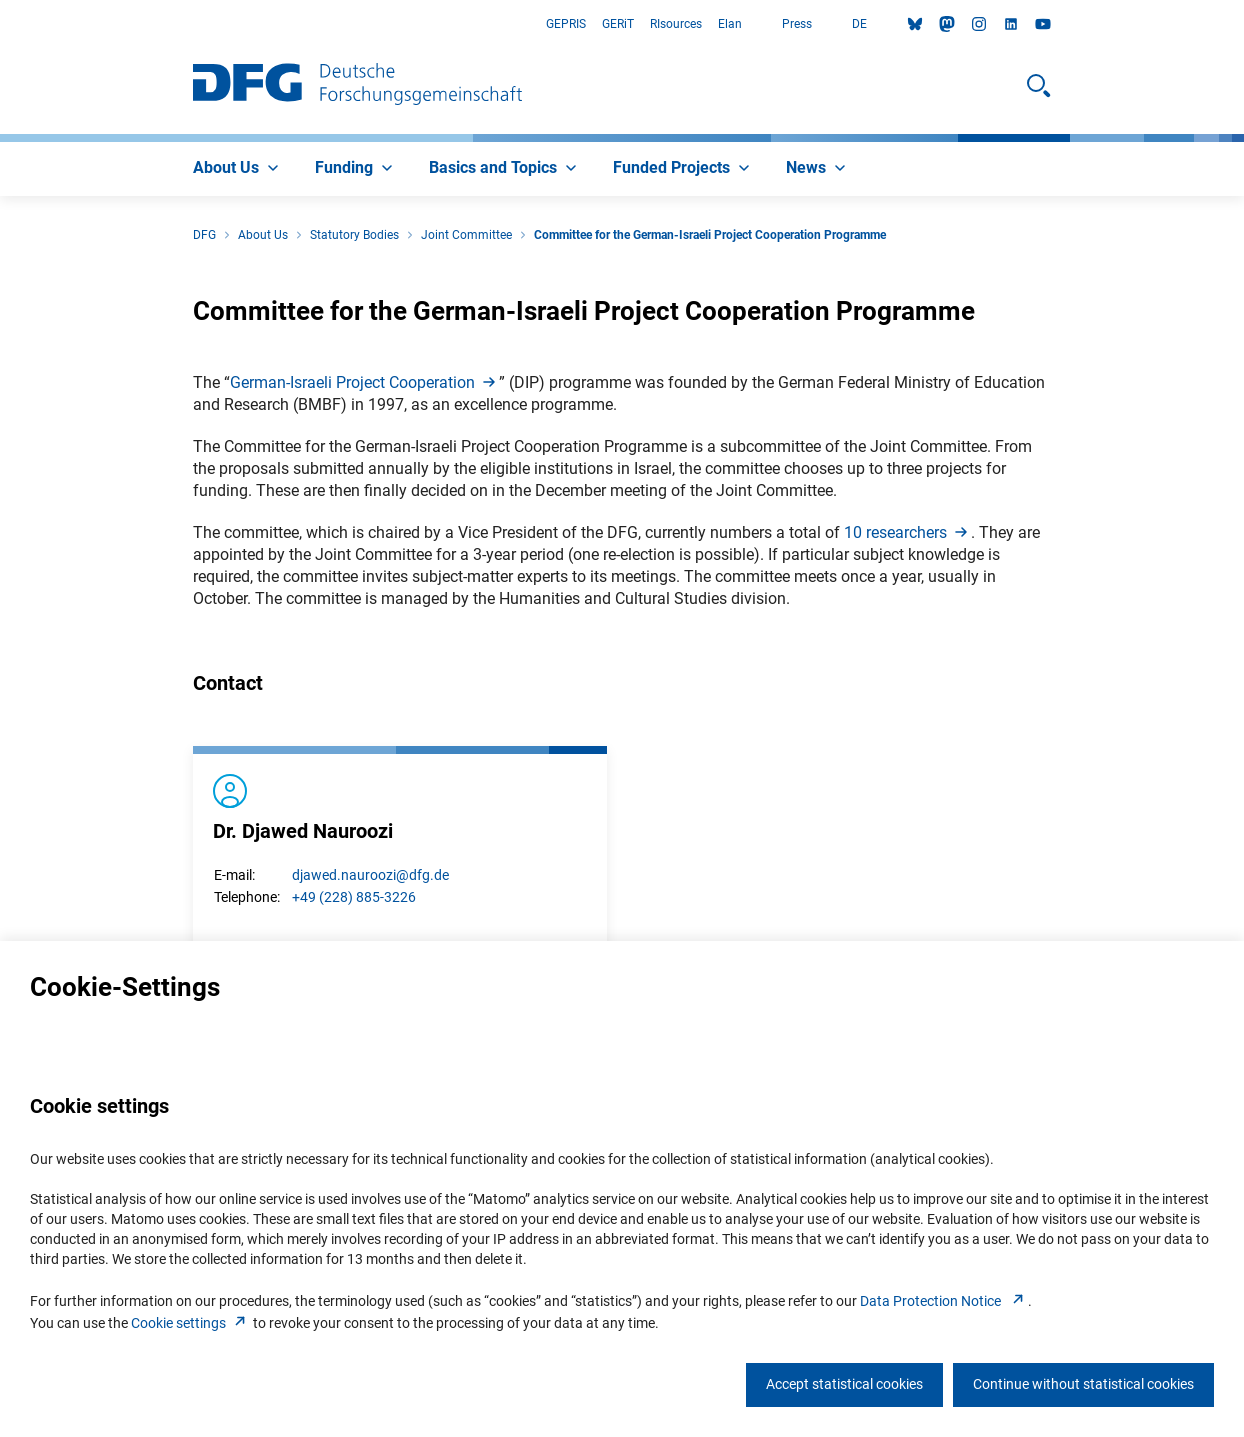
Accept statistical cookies (844, 1384)
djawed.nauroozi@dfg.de (370, 875)
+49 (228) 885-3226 (354, 897)
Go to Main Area (0, 24)
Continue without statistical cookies (1083, 1384)
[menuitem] (238, 169)
